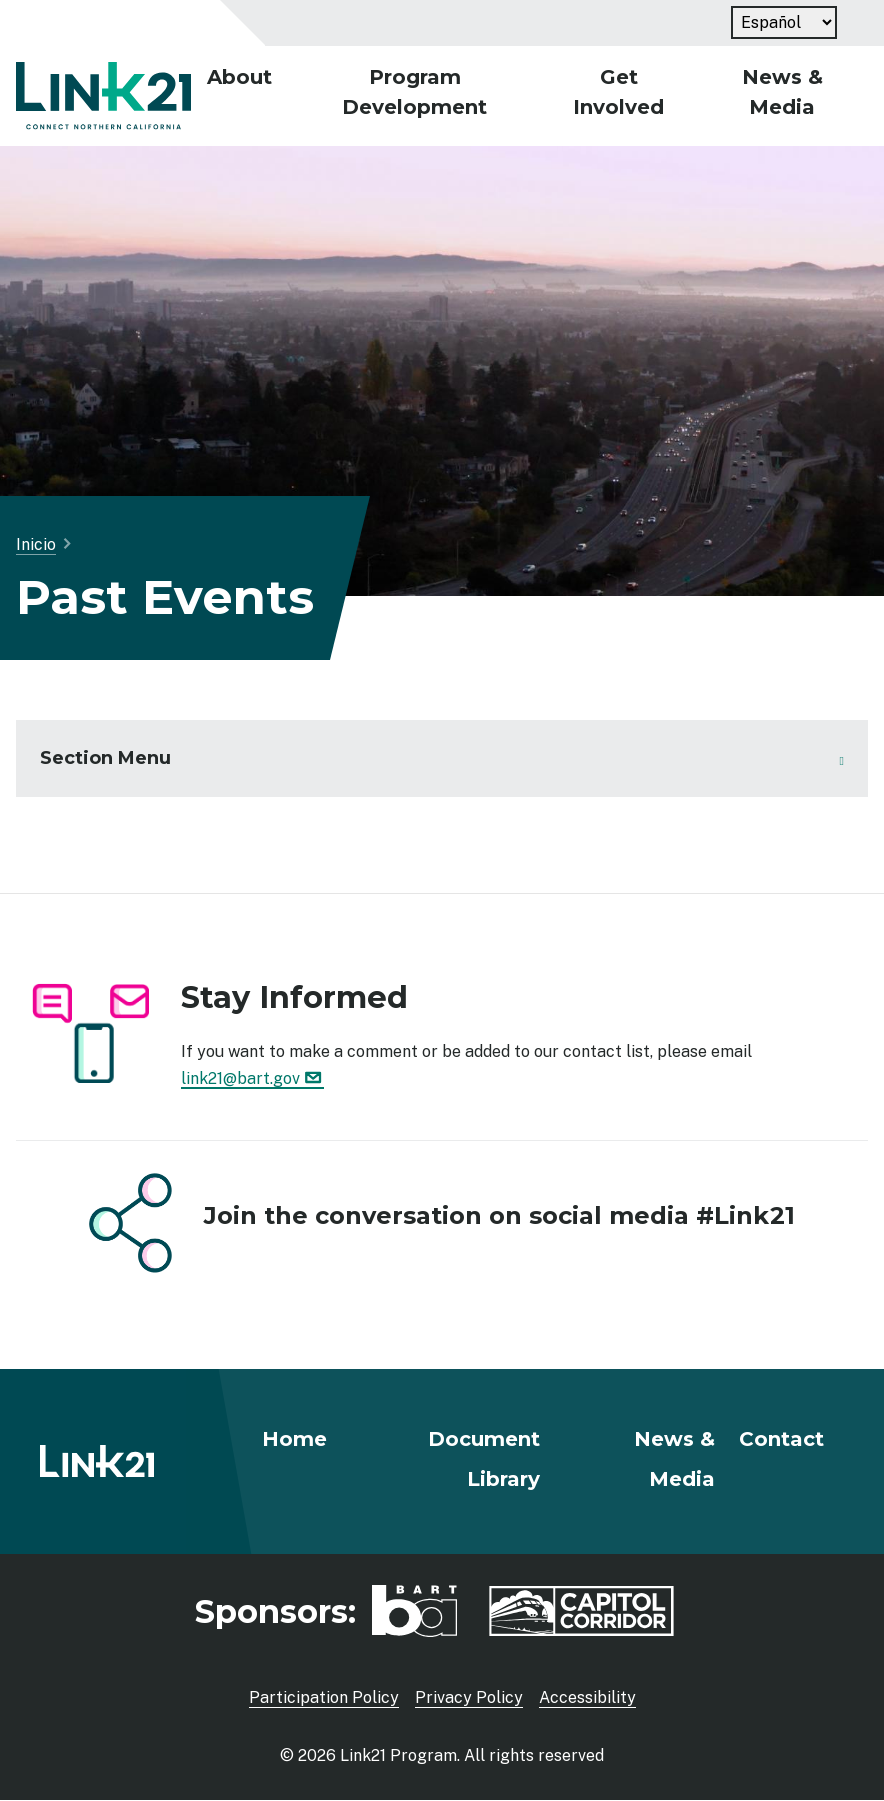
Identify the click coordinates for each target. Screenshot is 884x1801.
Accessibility (587, 1697)
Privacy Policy (469, 1697)
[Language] (784, 22)
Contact (781, 1439)
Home (294, 1439)
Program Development (414, 92)
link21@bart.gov (252, 1078)
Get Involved (618, 92)
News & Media (782, 92)
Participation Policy (324, 1697)
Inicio (36, 544)
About (239, 77)
